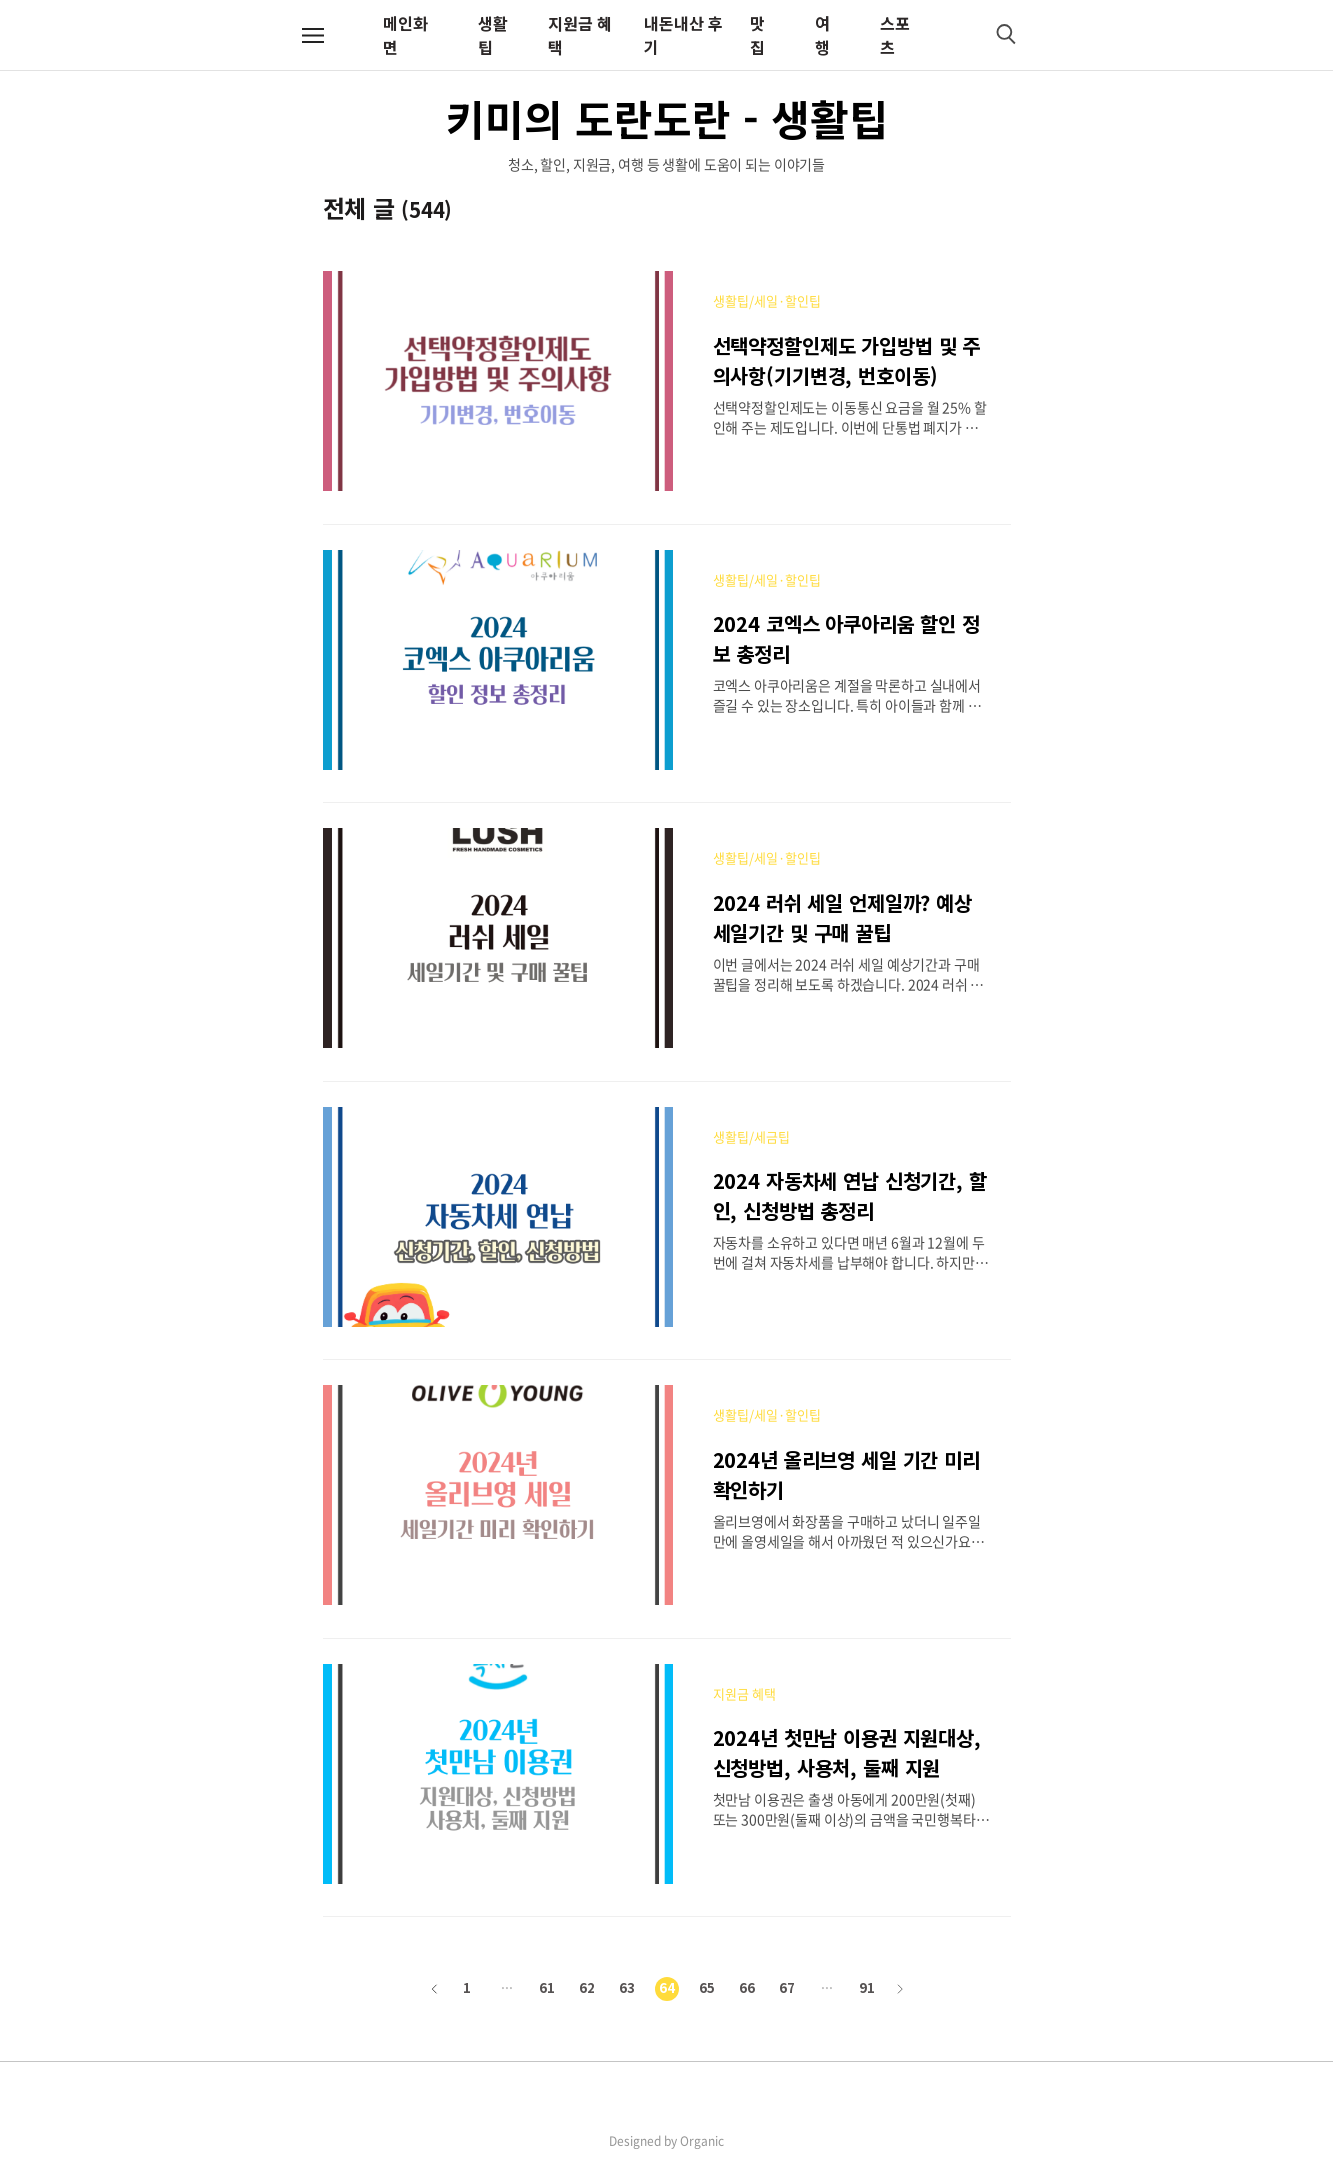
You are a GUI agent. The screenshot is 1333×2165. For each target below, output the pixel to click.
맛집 (757, 35)
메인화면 (405, 35)
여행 (822, 35)
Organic (702, 2141)
